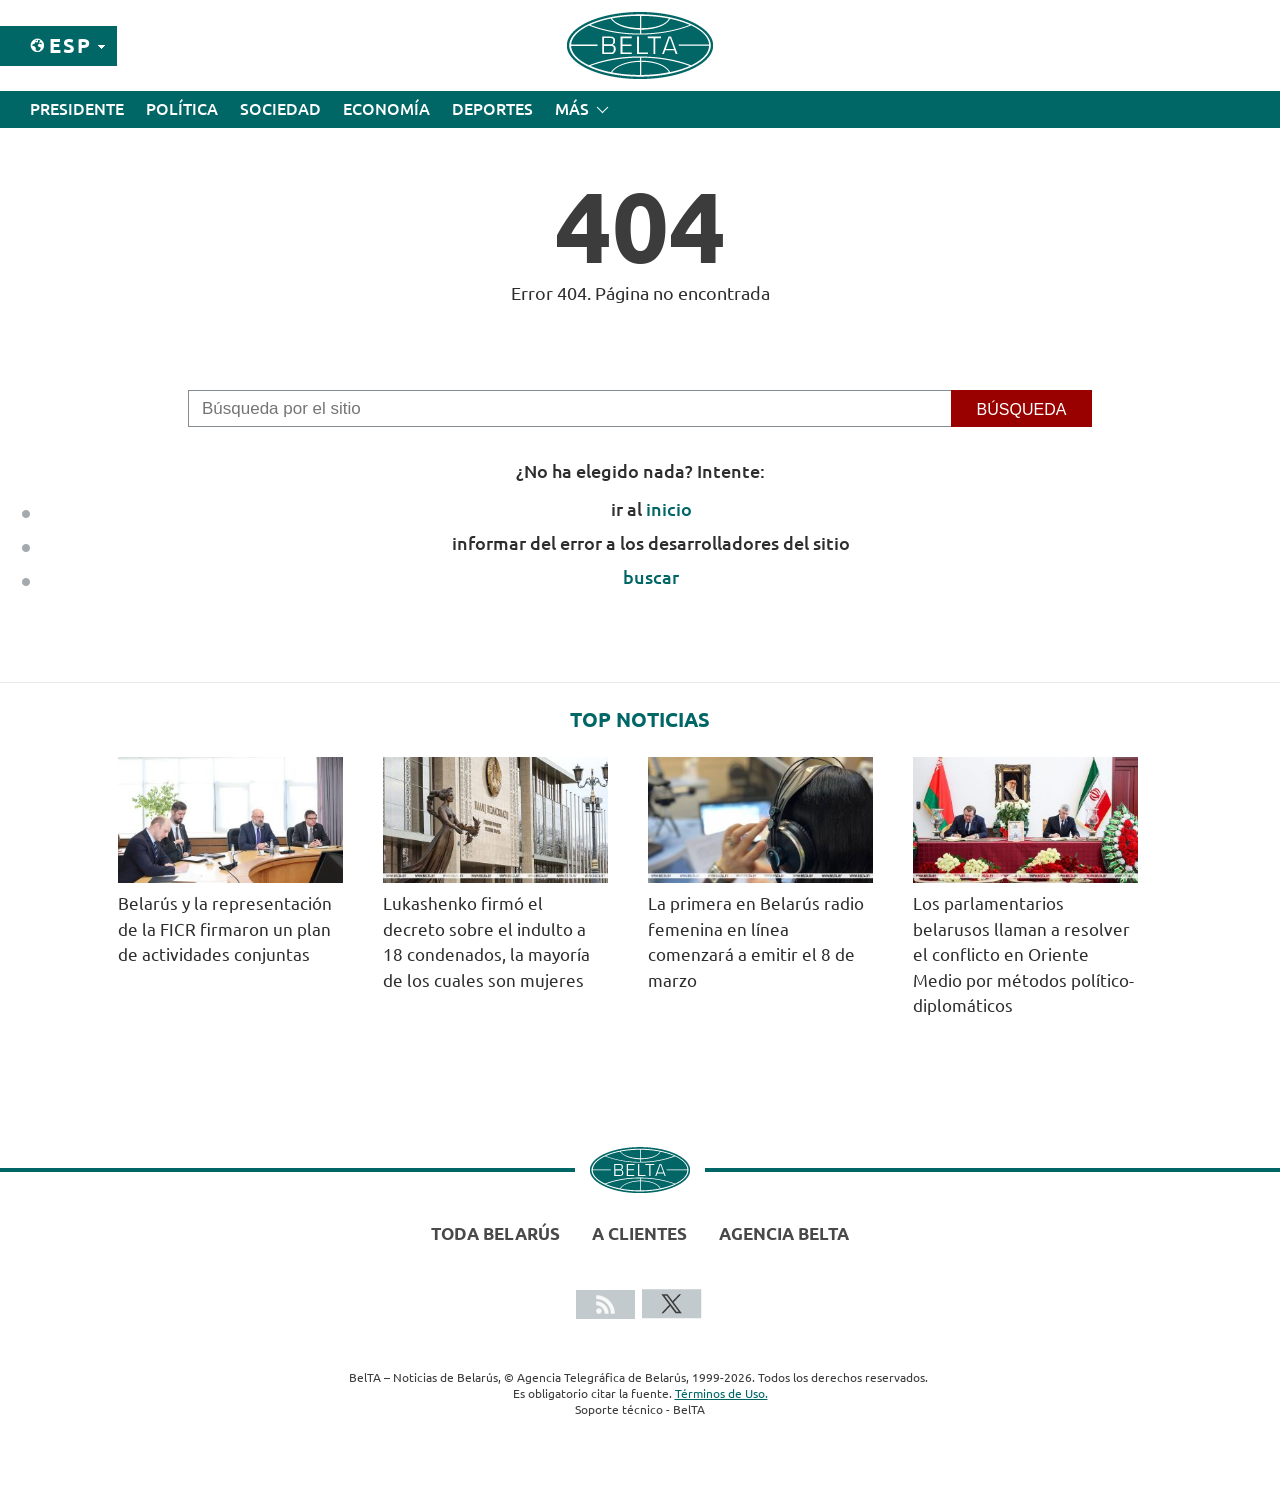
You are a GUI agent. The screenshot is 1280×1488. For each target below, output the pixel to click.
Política (182, 109)
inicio (669, 509)
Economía (386, 109)
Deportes (492, 109)
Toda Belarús (495, 1233)
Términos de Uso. (721, 1393)
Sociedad (280, 109)
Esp (70, 45)
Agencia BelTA (784, 1233)
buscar (651, 577)
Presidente (77, 109)
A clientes (639, 1233)
